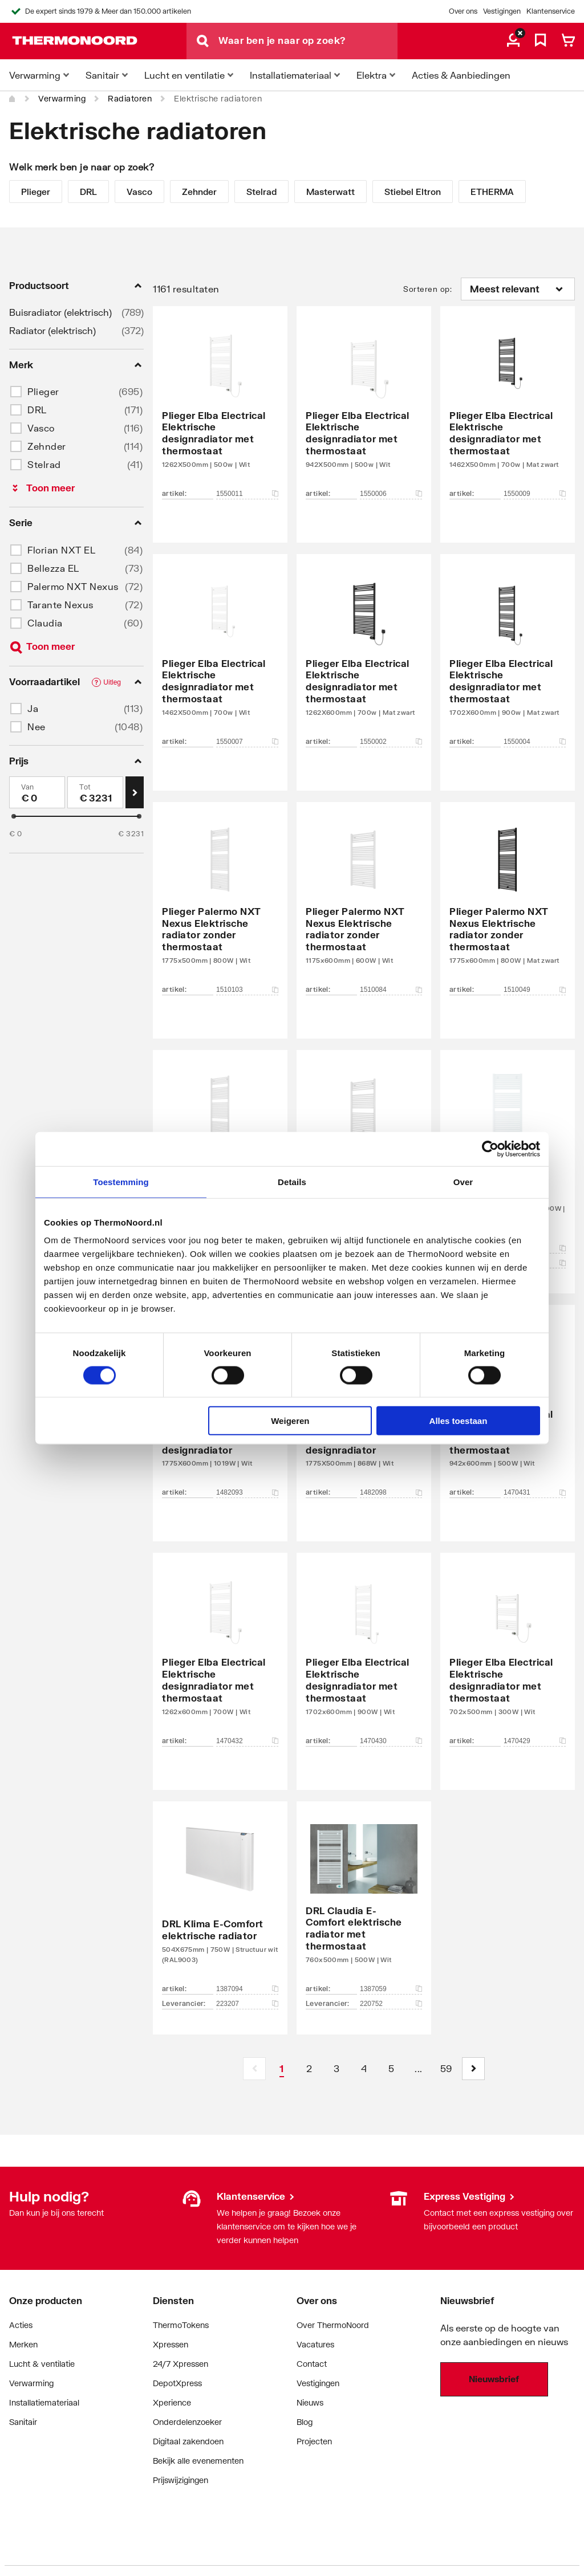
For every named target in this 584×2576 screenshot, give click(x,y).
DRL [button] (37, 409)
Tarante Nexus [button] (60, 604)
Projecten (314, 2441)
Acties (21, 2325)
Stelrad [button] (44, 464)
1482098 (391, 1492)
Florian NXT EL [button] (61, 549)
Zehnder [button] (46, 446)
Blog (305, 2422)
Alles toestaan (458, 1421)
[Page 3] (336, 2068)
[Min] (37, 792)
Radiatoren (130, 98)
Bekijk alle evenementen (198, 2460)
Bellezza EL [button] (53, 568)
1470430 (391, 1741)
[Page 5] (391, 2068)
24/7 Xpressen (180, 2364)
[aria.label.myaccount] (513, 41)
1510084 (391, 990)
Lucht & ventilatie (42, 2364)
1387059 (391, 1989)
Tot (85, 787)
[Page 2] (309, 2068)
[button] (473, 2068)
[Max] (95, 792)
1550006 (391, 494)
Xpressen (170, 2344)
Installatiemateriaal (44, 2402)
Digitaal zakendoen (188, 2441)
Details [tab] (292, 1181)
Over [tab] (463, 1181)
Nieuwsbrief (494, 2379)
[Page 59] (446, 2068)
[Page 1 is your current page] (281, 2068)
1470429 (535, 1741)
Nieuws (310, 2402)
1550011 (247, 494)
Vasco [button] (41, 427)
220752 (391, 2004)
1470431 (535, 1492)
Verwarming (62, 98)
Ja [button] (32, 708)
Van (27, 787)
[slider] (13, 816)
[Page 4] (363, 2068)
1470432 (247, 1741)
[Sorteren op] (518, 289)
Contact (312, 2364)
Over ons (463, 11)
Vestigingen (502, 11)
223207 (247, 2004)
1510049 (535, 990)
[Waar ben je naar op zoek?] (308, 41)
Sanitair (23, 2422)
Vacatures (315, 2344)
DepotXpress (177, 2383)
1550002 (391, 742)
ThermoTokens (181, 2325)
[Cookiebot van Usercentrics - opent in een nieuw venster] (490, 1148)
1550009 (535, 494)
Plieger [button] (43, 391)
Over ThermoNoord (333, 2325)
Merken (23, 2344)
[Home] (12, 98)
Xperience (172, 2402)
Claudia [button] (45, 622)
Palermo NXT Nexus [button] (73, 586)
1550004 (535, 742)
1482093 (247, 1492)
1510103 (247, 990)
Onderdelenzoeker (187, 2422)
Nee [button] (36, 726)
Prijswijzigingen (180, 2480)
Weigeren (290, 1421)
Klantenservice (550, 11)
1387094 (247, 1989)
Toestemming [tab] (121, 1181)
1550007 (247, 742)
